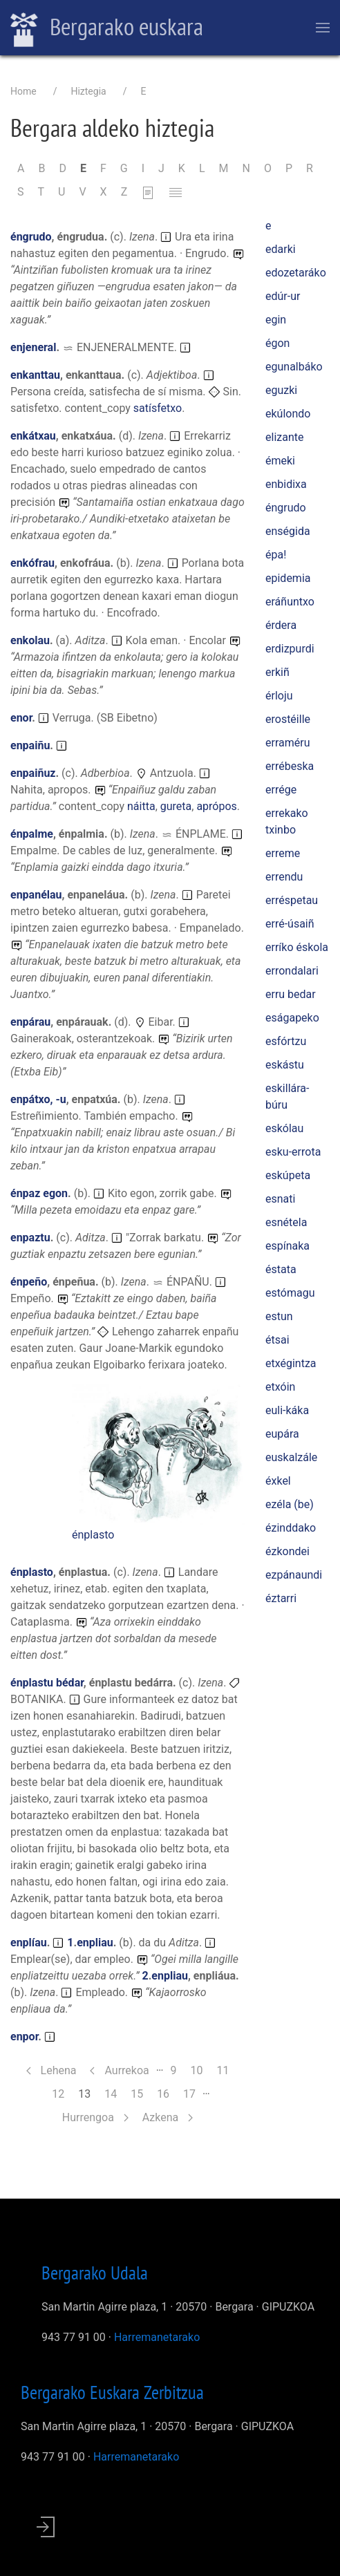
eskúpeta (287, 1175)
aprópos (216, 806)
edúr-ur (282, 296)
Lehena (51, 2070)
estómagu (289, 1292)
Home (23, 91)
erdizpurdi (289, 648)
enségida (287, 531)
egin (275, 319)
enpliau (95, 1942)
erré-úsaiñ (289, 923)
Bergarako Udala (94, 2272)
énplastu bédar (47, 1682)
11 (226, 2069)
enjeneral (33, 347)
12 (61, 2093)
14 (114, 2093)
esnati (280, 1198)
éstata (280, 1269)
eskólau (284, 1128)
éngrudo (31, 236)
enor (21, 717)
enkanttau (35, 375)
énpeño (28, 1281)
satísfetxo (157, 408)
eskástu (284, 1064)
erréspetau (291, 900)
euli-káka (287, 1410)
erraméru (287, 742)
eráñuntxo (289, 601)
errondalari (292, 970)
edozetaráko (295, 272)
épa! (275, 554)
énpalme (31, 833)
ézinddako (290, 1527)
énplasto (93, 1534)
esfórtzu (285, 1041)
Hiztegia (88, 91)
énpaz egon (39, 1193)
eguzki (281, 390)
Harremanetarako (157, 2337)
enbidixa (286, 484)
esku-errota (293, 1151)
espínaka (287, 1245)
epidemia (288, 578)
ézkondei (287, 1551)
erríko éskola (296, 947)
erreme (282, 853)
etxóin (280, 1386)
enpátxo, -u (38, 1099)
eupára (282, 1433)
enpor (24, 2036)
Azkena (167, 2117)
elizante (284, 437)
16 (166, 2093)
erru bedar (290, 994)
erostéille (287, 719)
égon (277, 343)
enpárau (30, 1021)
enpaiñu (30, 745)
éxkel (278, 1480)
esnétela (286, 1222)
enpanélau (36, 894)
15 (140, 2093)
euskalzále (291, 1457)
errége (280, 789)
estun (279, 1316)
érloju (279, 695)
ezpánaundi (293, 1574)
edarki (280, 249)
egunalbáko (294, 366)
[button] (158, 1454)
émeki (280, 460)
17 (192, 2093)
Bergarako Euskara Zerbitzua (112, 2392)
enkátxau (33, 435)
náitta (141, 806)
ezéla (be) (289, 1504)
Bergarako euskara (106, 28)
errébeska (289, 766)
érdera (280, 625)
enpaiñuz (32, 773)
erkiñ (277, 672)
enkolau (30, 640)
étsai (277, 1339)
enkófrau (32, 563)
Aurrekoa (119, 2070)
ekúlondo (287, 413)
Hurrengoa (95, 2117)
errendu (284, 876)
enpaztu (30, 1237)
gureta (176, 806)
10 (199, 2069)
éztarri (280, 1598)
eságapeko (292, 1017)
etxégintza (291, 1363)
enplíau (28, 1942)
